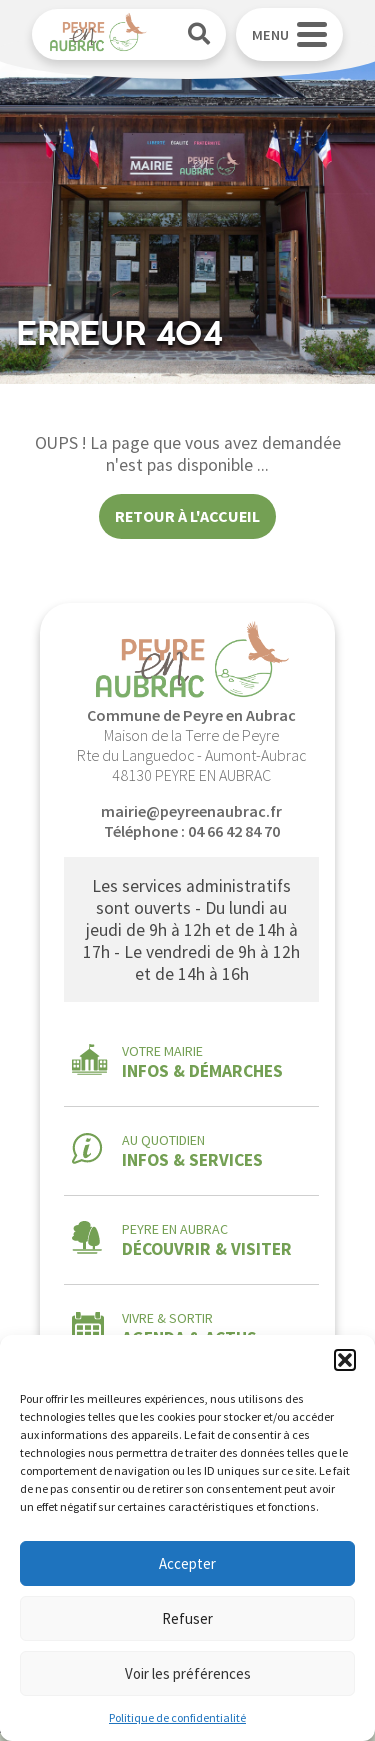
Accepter (187, 1563)
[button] (345, 1360)
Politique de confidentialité (177, 1717)
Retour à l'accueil (187, 516)
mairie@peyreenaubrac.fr (191, 811)
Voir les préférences (188, 1673)
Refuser (187, 1618)
